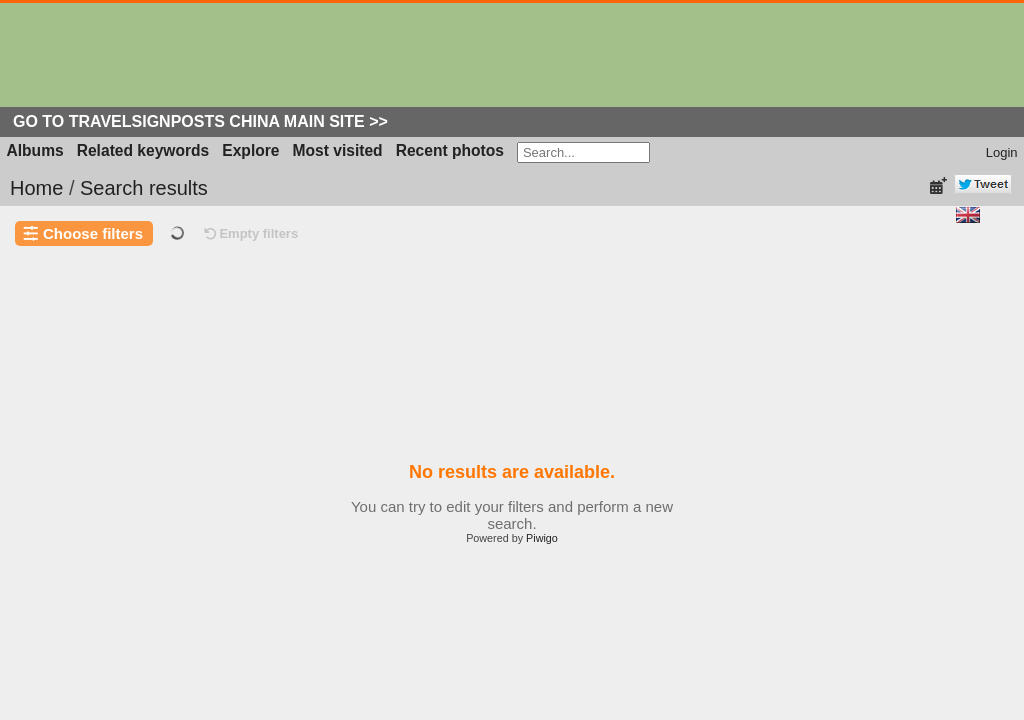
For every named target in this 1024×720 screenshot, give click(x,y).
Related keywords (143, 150)
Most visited (338, 150)
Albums (35, 150)
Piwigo (542, 538)
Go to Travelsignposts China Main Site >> (200, 121)
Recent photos (450, 150)
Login (1002, 152)
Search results (144, 188)
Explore (250, 150)
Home (36, 188)
